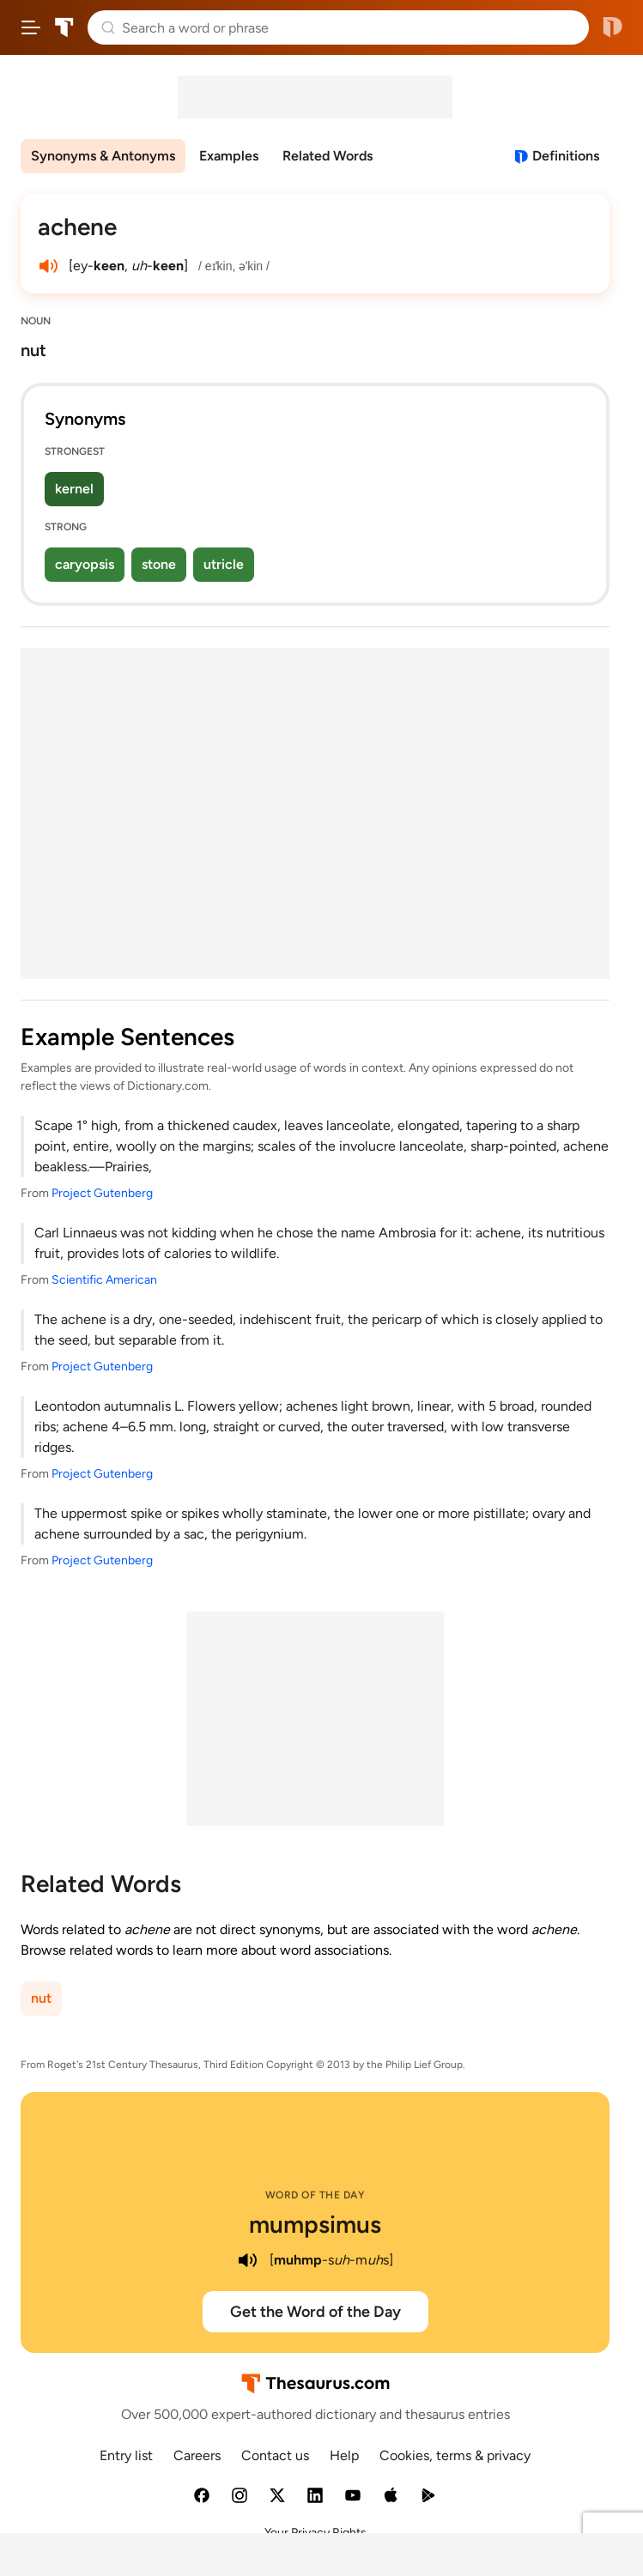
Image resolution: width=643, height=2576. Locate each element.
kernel (74, 489)
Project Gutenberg (102, 1193)
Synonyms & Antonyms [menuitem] (103, 156)
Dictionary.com (612, 27)
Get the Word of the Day (315, 2311)
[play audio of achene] (48, 266)
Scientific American (104, 1280)
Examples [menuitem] (228, 156)
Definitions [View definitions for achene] (565, 156)
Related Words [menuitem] (327, 156)
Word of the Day (315, 2195)
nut (41, 1998)
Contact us (275, 2455)
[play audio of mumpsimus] (247, 2260)
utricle (223, 564)
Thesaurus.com (64, 27)
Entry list (126, 2455)
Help (344, 2455)
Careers (197, 2455)
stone (159, 564)
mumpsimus (315, 2224)
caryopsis (84, 564)
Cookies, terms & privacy (455, 2455)
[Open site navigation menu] (31, 27)
